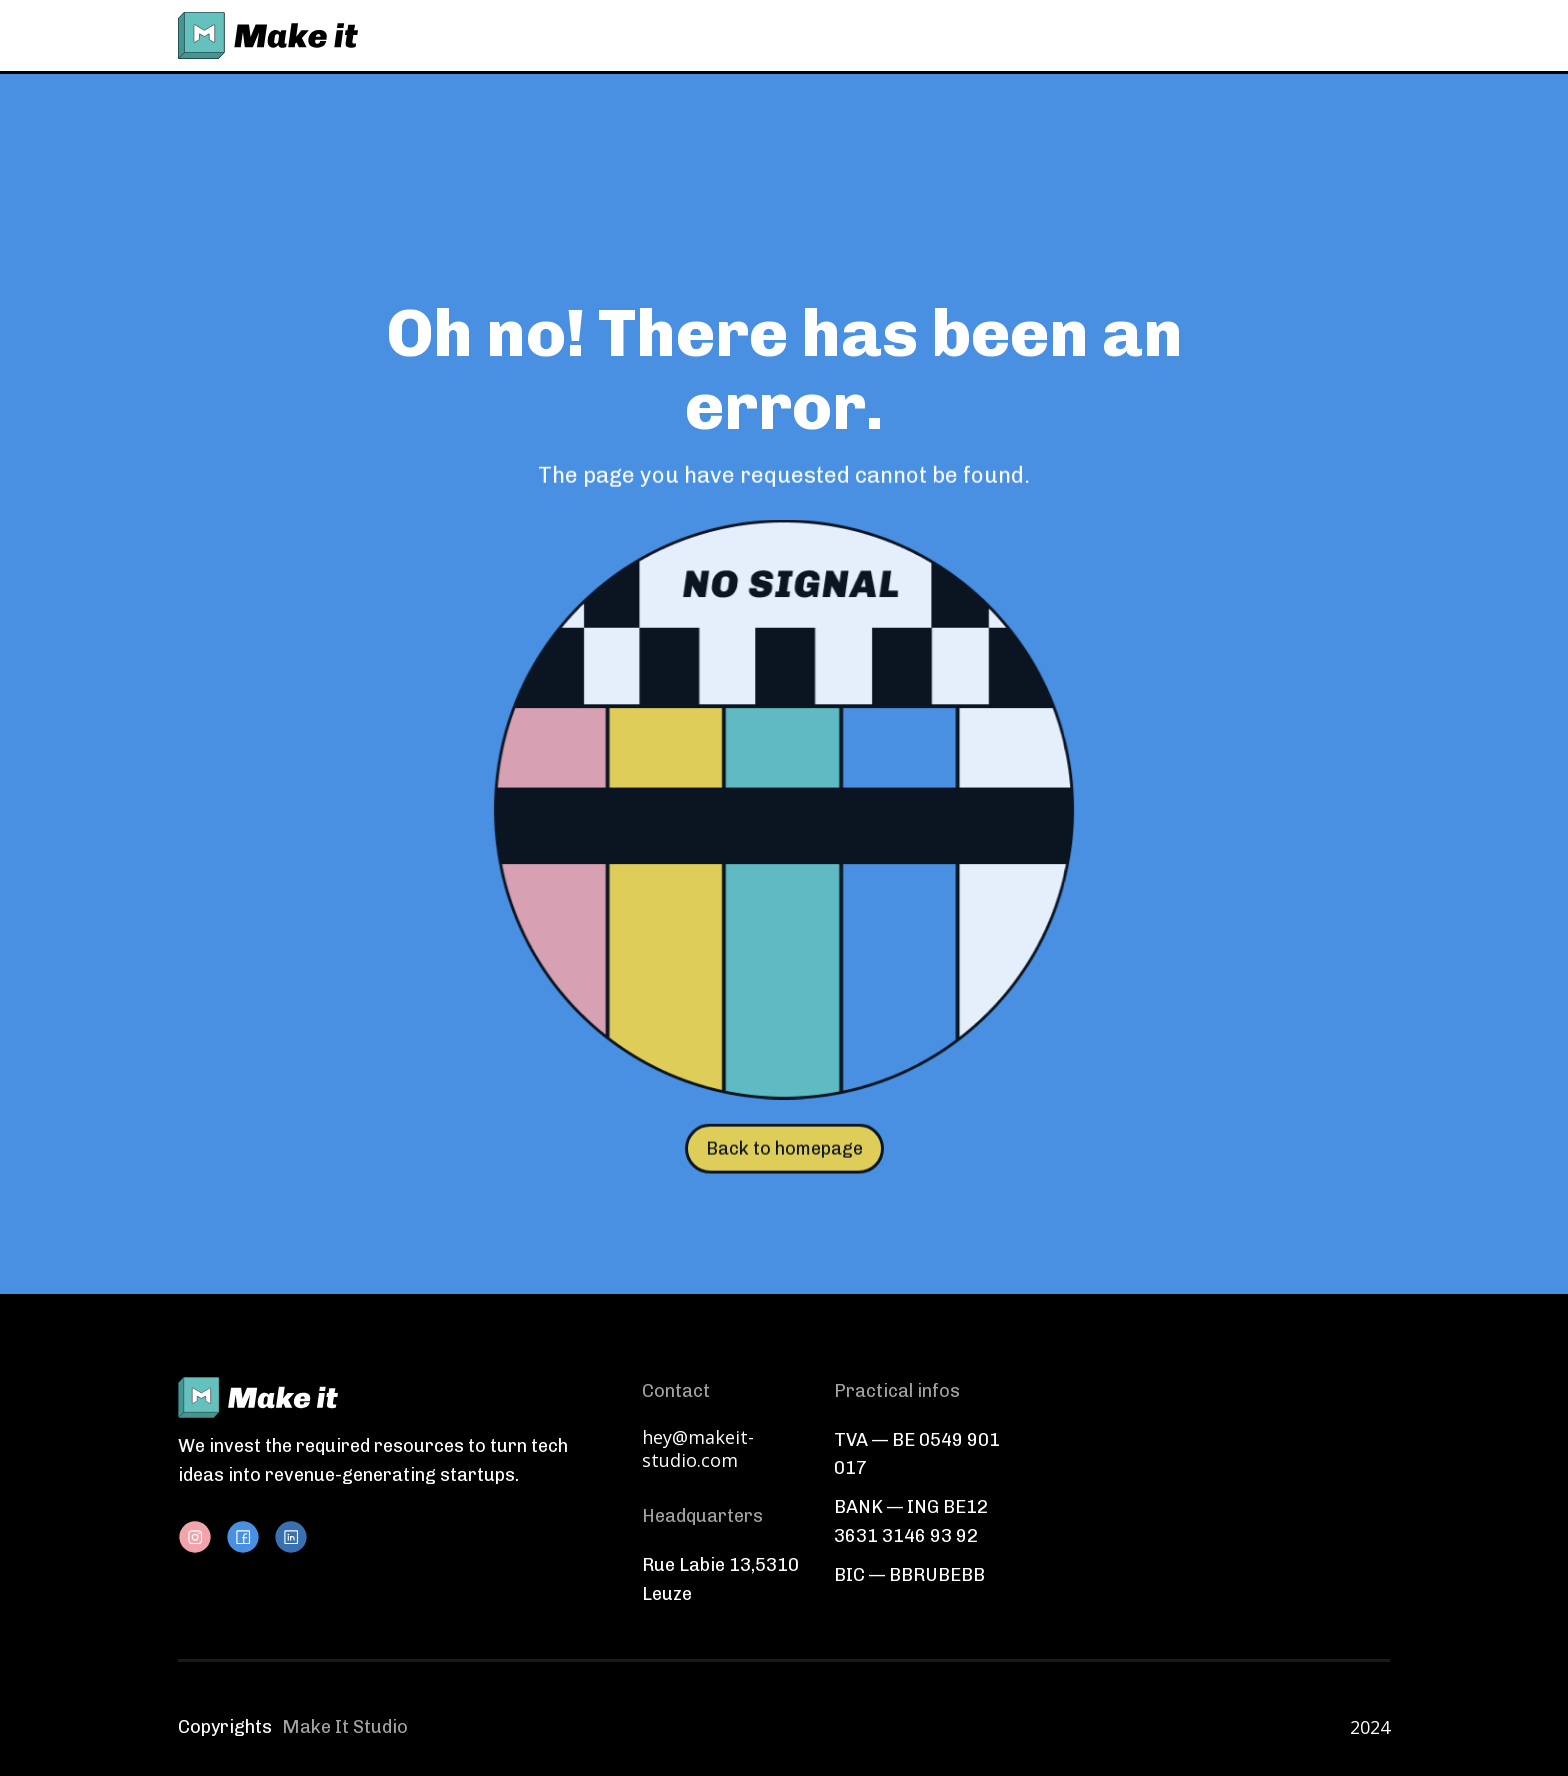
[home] (268, 35)
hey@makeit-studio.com (698, 1449)
